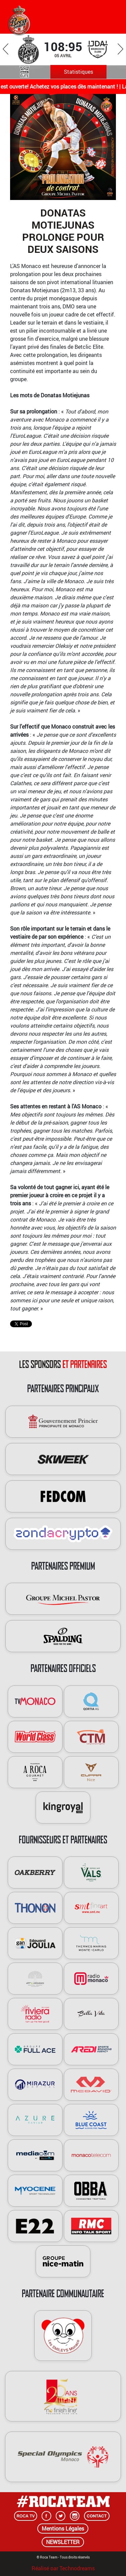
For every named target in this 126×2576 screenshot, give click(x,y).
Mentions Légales (63, 2528)
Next (120, 49)
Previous (5, 49)
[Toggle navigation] (109, 15)
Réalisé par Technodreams (63, 2567)
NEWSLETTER (63, 2542)
